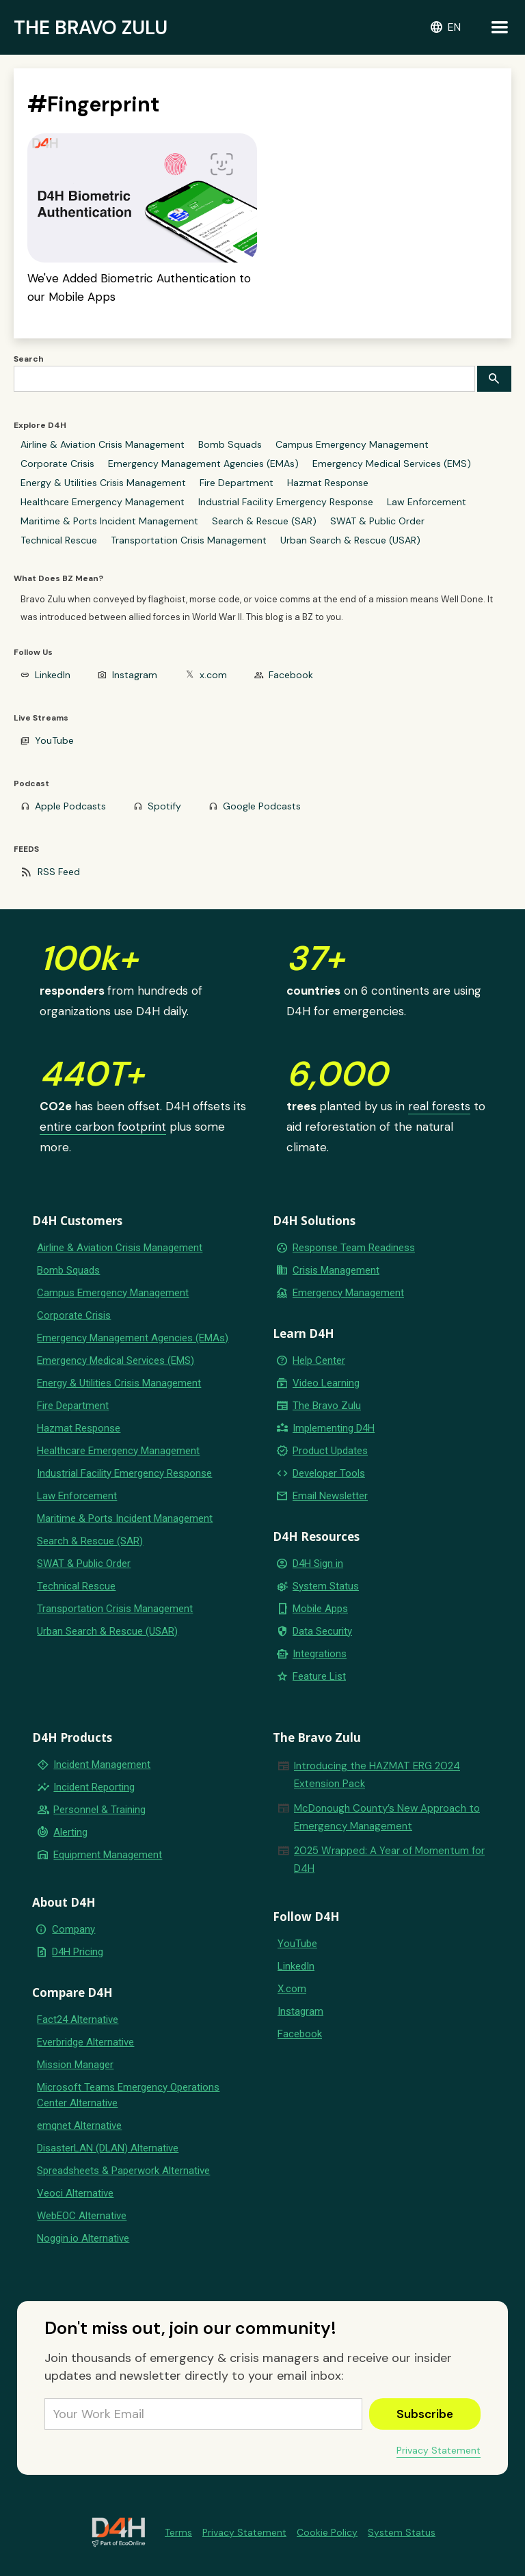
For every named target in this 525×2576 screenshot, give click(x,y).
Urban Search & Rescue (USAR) (350, 540)
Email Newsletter (330, 1496)
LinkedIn (52, 675)
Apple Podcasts (70, 806)
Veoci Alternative (75, 2193)
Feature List (319, 1676)
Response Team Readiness (354, 1248)
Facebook (291, 675)
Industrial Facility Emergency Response (285, 502)
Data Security (322, 1631)
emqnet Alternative (79, 2125)
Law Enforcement (426, 502)
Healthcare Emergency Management (103, 502)
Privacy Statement (438, 2450)
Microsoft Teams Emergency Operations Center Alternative (128, 2095)
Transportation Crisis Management (189, 540)
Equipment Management (107, 1855)
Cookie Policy (327, 2532)
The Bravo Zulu (327, 1405)
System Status (326, 1586)
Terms (178, 2532)
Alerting (70, 1832)
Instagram (134, 675)
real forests (439, 1106)
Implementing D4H (334, 1428)
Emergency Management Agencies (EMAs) (203, 463)
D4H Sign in (318, 1563)
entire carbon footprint (103, 1126)
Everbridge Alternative (85, 2042)
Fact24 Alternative (77, 2019)
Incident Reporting (94, 1787)
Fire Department (236, 483)
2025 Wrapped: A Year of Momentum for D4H (389, 1859)
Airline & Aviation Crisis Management (103, 444)
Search (29, 358)
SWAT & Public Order (377, 521)
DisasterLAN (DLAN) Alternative (107, 2148)
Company (73, 1929)
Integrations (320, 1654)
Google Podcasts (262, 806)
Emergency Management (348, 1293)
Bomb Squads (230, 444)
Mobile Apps (320, 1608)
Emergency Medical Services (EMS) (391, 463)
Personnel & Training (99, 1809)
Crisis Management (336, 1270)
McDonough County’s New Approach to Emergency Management (387, 1817)
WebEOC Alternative (81, 2216)
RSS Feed (59, 872)
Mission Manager (75, 2064)
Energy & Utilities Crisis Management (103, 483)
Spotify (164, 806)
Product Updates (330, 1451)
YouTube (54, 740)
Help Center (319, 1360)
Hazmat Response (327, 483)
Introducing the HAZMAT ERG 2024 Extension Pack (377, 1774)
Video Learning (326, 1383)
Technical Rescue (59, 540)
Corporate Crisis (57, 463)
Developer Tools (329, 1473)
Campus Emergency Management (352, 444)
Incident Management (101, 1764)
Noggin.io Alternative (83, 2238)
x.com (213, 675)
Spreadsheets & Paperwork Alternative (123, 2170)
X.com (292, 1989)
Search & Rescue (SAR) (264, 521)
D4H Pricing (77, 1952)
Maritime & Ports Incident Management (109, 521)
